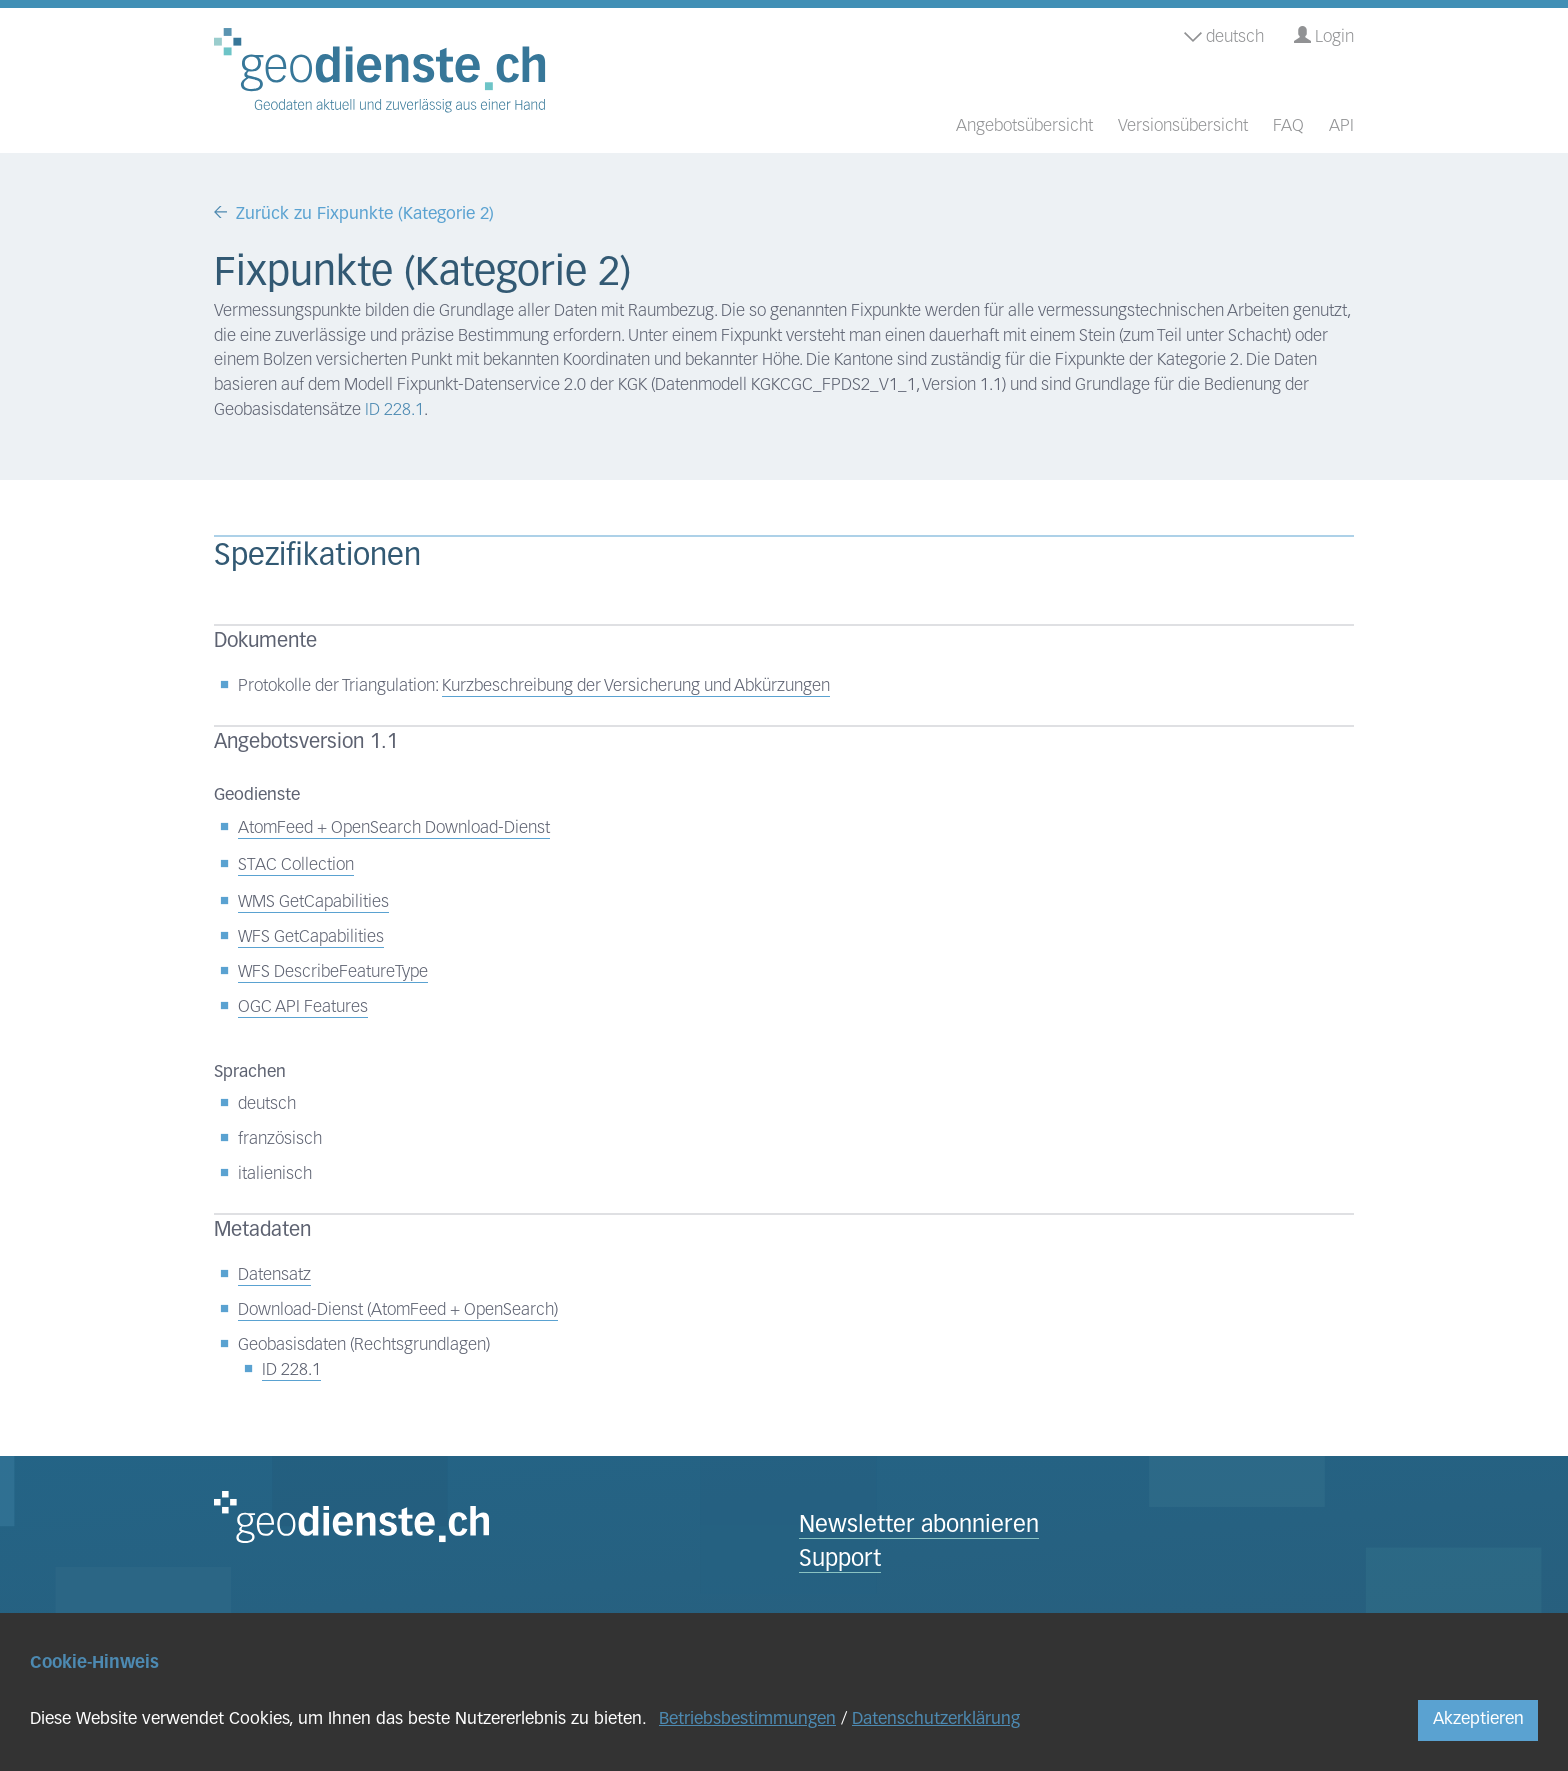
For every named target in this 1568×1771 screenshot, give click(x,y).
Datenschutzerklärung (936, 1719)
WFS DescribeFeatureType (333, 972)
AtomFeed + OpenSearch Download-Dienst (394, 828)
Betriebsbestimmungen (747, 1719)
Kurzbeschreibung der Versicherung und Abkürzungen (636, 686)
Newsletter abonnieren (919, 1526)
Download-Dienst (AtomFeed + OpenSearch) (398, 1310)
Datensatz (274, 1275)
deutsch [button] (1224, 37)
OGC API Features (303, 1007)
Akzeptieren (1478, 1719)
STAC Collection (296, 865)
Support (840, 1560)
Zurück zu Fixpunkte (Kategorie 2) (365, 214)
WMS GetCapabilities (313, 902)
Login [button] (1324, 36)
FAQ (1288, 126)
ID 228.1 (394, 410)
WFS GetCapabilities (311, 937)
